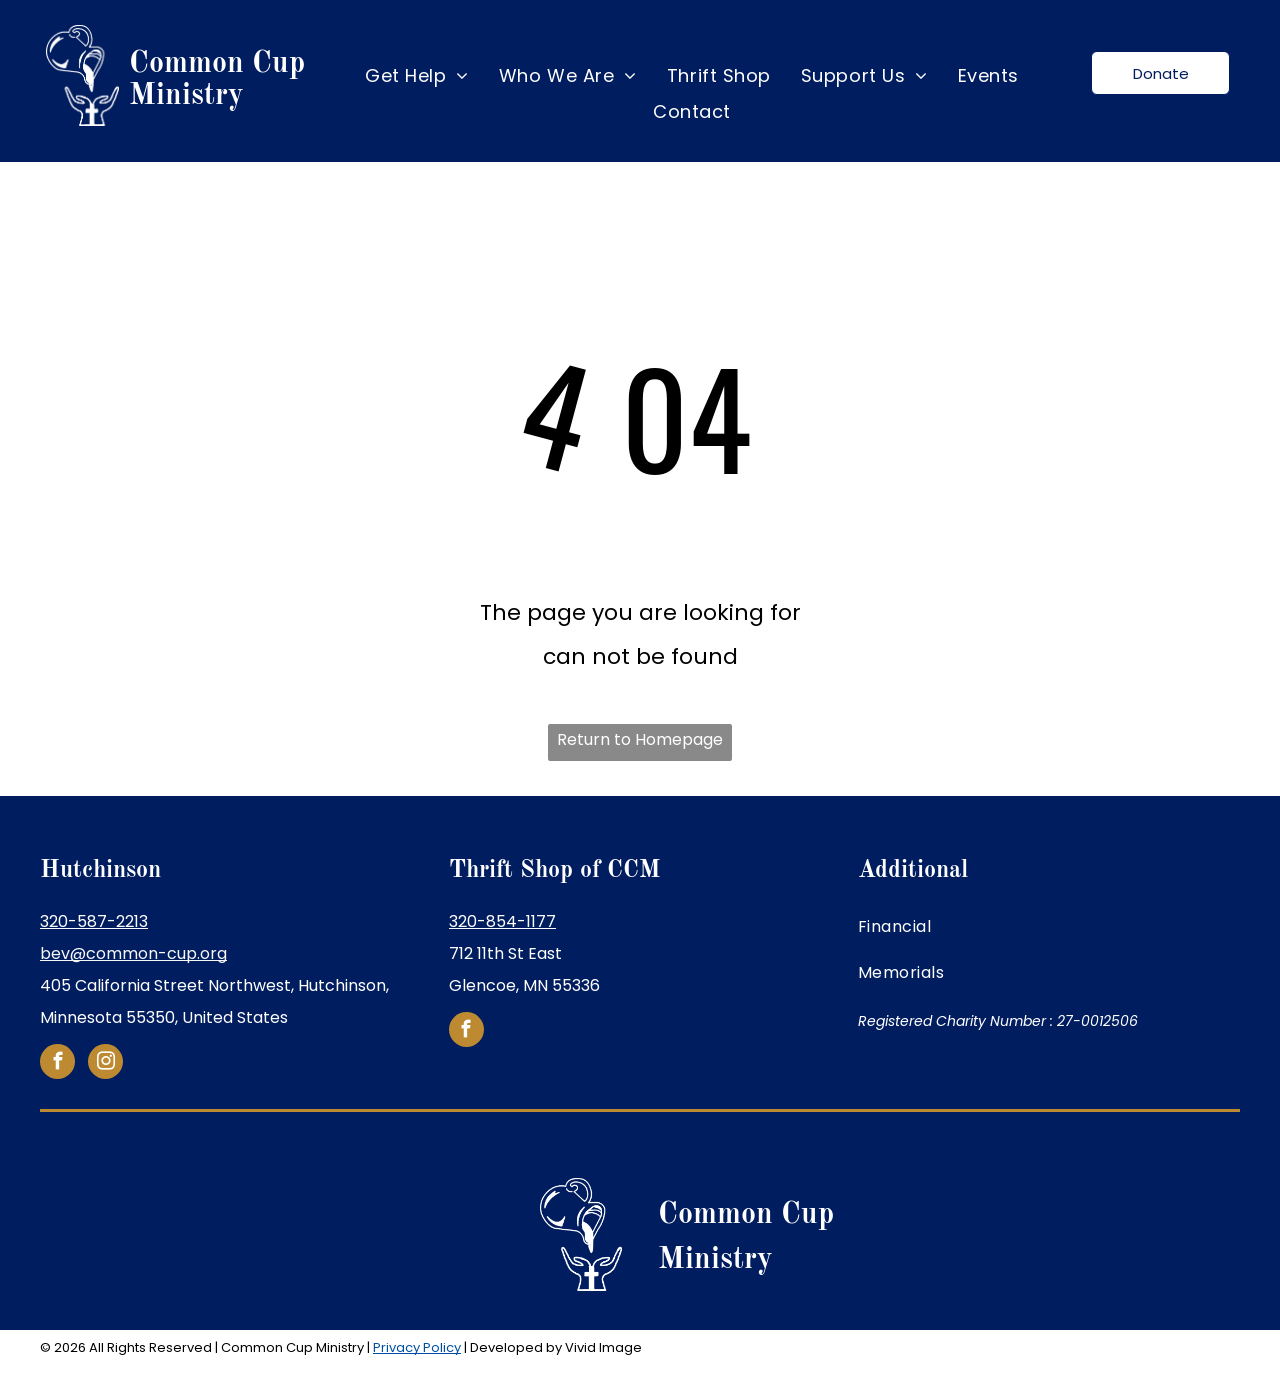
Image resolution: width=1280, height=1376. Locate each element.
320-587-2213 (94, 921)
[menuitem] (417, 76)
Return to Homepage (640, 739)
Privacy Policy (417, 1347)
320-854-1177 (502, 921)
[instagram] (105, 1064)
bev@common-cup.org (133, 953)
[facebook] (57, 1064)
